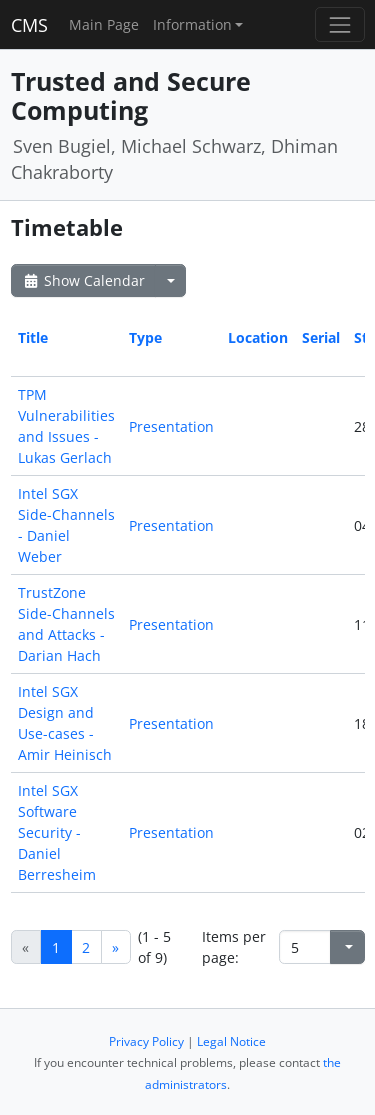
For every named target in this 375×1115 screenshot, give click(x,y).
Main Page (104, 24)
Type (145, 337)
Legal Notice (231, 1041)
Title (33, 337)
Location (258, 337)
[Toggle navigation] (339, 24)
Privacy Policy (146, 1041)
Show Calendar (83, 280)
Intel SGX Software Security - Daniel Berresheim (57, 832)
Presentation (171, 426)
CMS (29, 25)
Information (192, 24)
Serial (321, 337)
